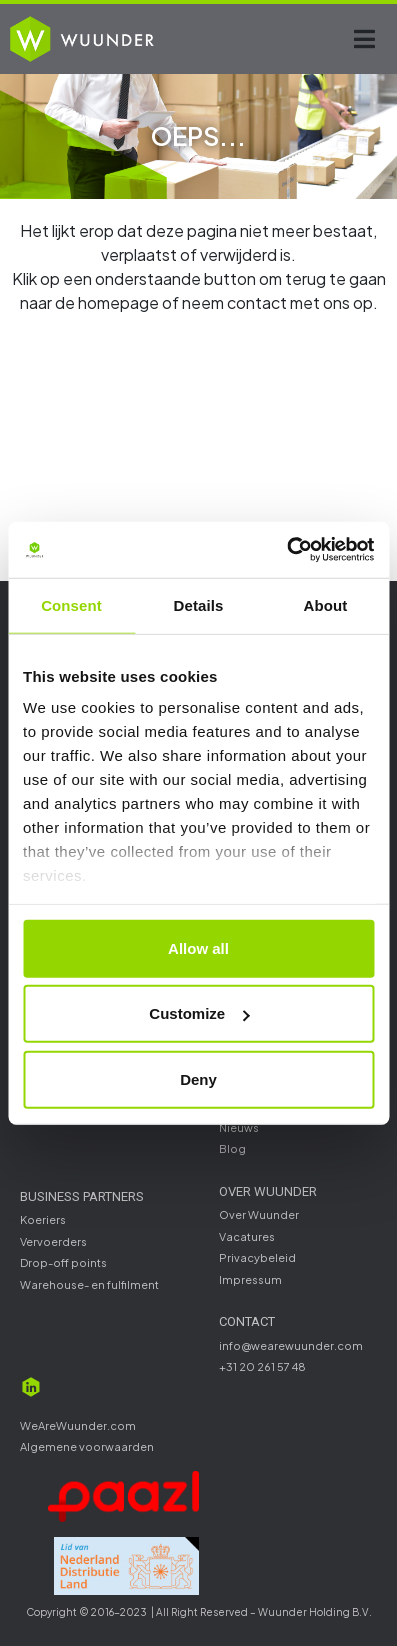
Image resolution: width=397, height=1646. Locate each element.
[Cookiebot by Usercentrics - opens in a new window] (286, 550)
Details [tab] (199, 604)
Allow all (198, 947)
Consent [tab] (71, 604)
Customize (199, 1013)
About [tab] (326, 604)
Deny (198, 1078)
